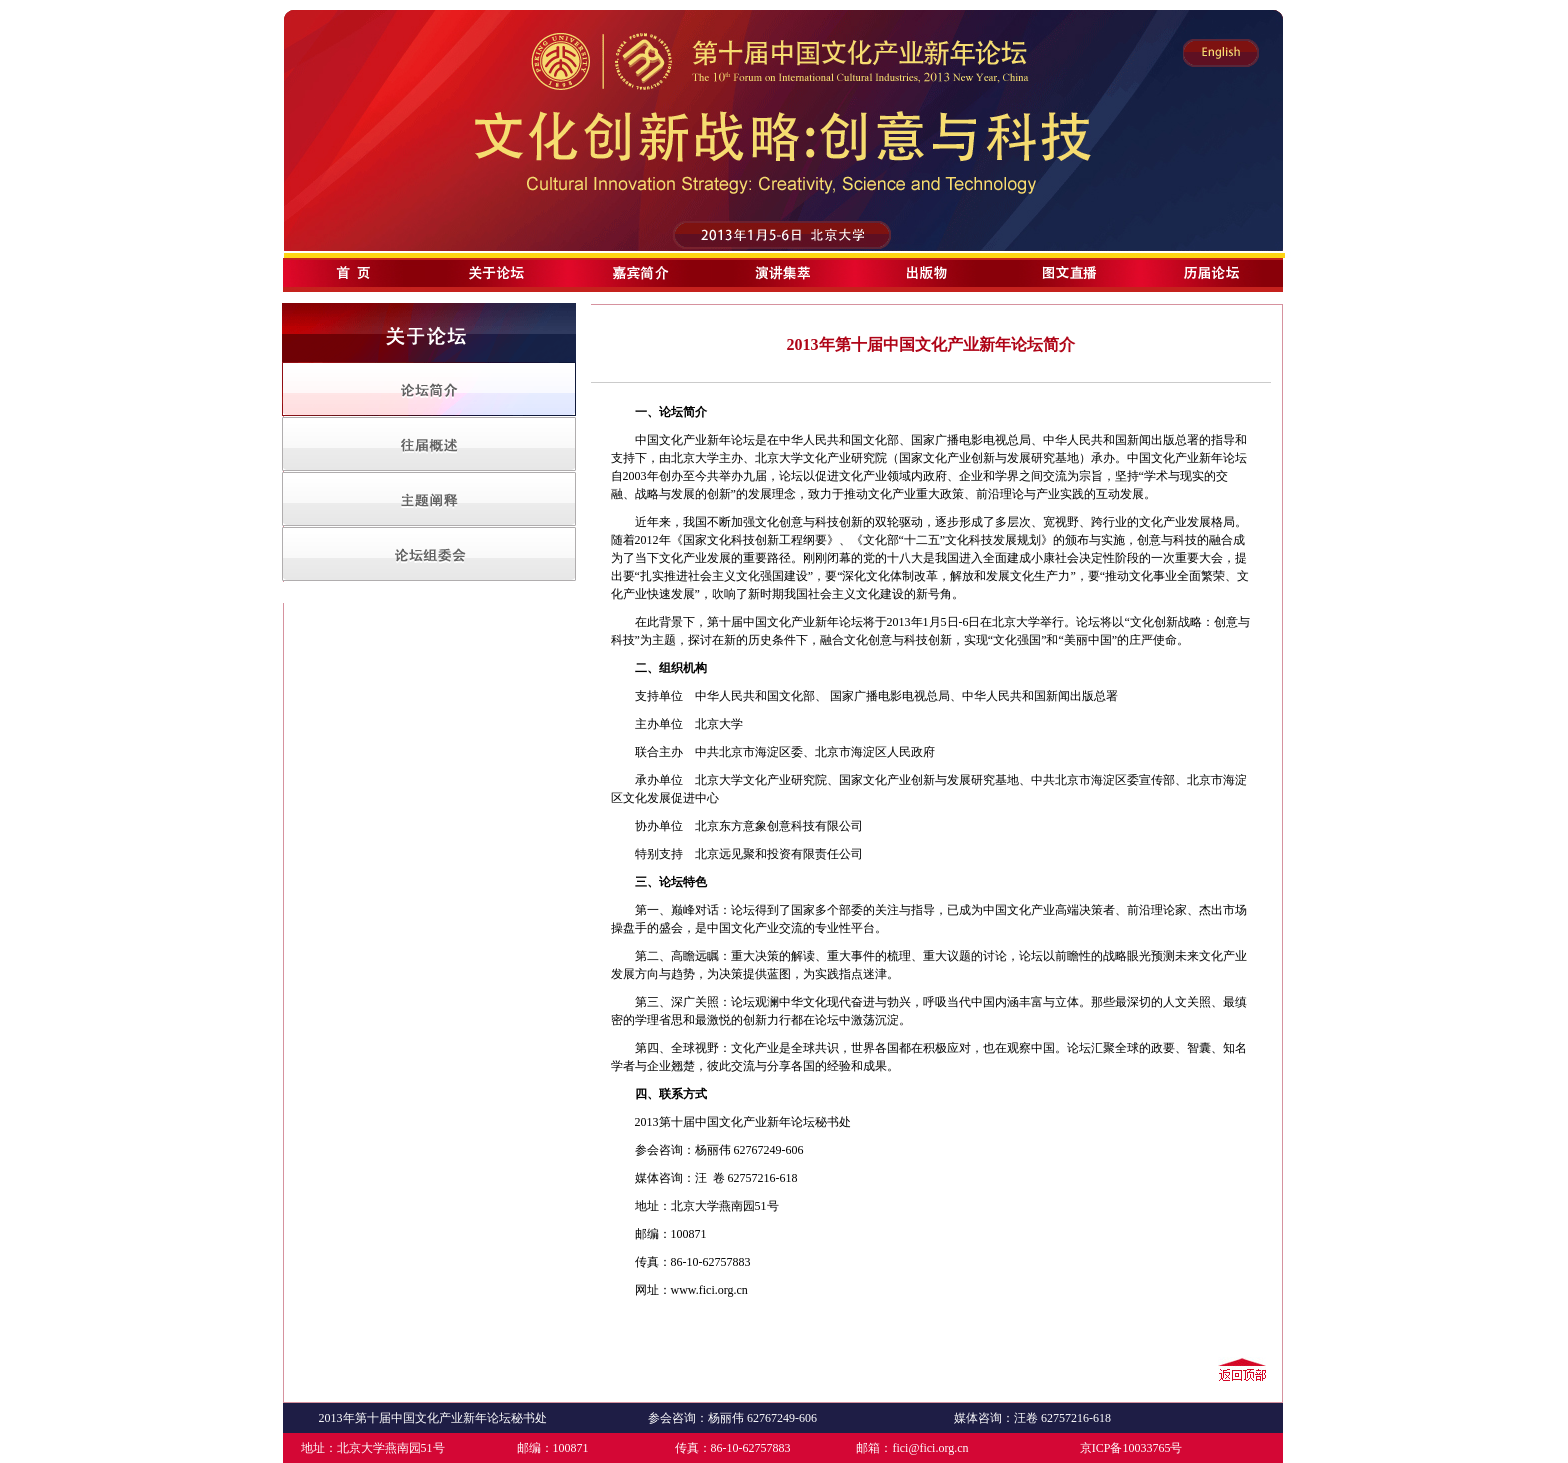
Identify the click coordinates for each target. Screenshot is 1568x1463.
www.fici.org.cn (709, 1290)
